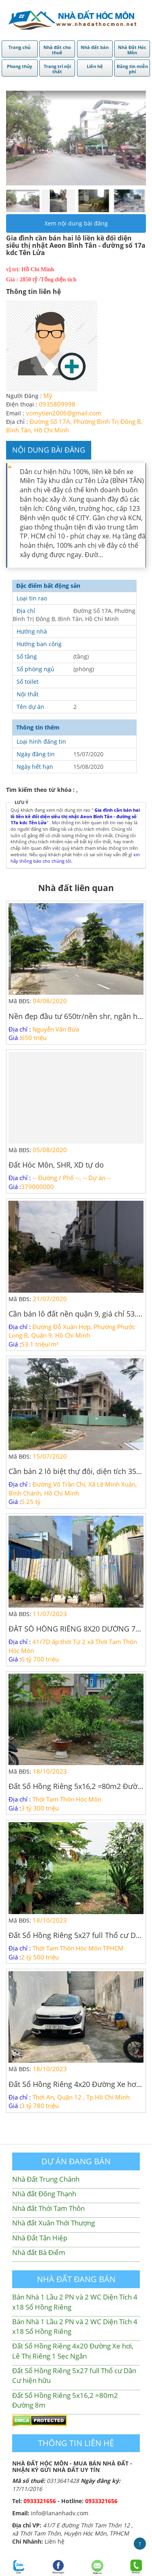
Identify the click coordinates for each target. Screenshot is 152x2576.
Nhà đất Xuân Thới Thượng (53, 2222)
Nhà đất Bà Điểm (38, 2252)
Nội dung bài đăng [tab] (48, 450)
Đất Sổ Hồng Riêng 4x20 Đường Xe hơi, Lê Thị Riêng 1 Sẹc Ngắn (72, 2350)
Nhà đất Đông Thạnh (44, 2193)
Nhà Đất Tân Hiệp (39, 2237)
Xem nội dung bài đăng (76, 223)
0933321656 (40, 2501)
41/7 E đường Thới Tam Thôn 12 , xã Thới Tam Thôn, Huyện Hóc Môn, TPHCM (72, 2529)
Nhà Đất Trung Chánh (45, 2179)
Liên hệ (54, 2541)
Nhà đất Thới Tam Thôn (48, 2208)
